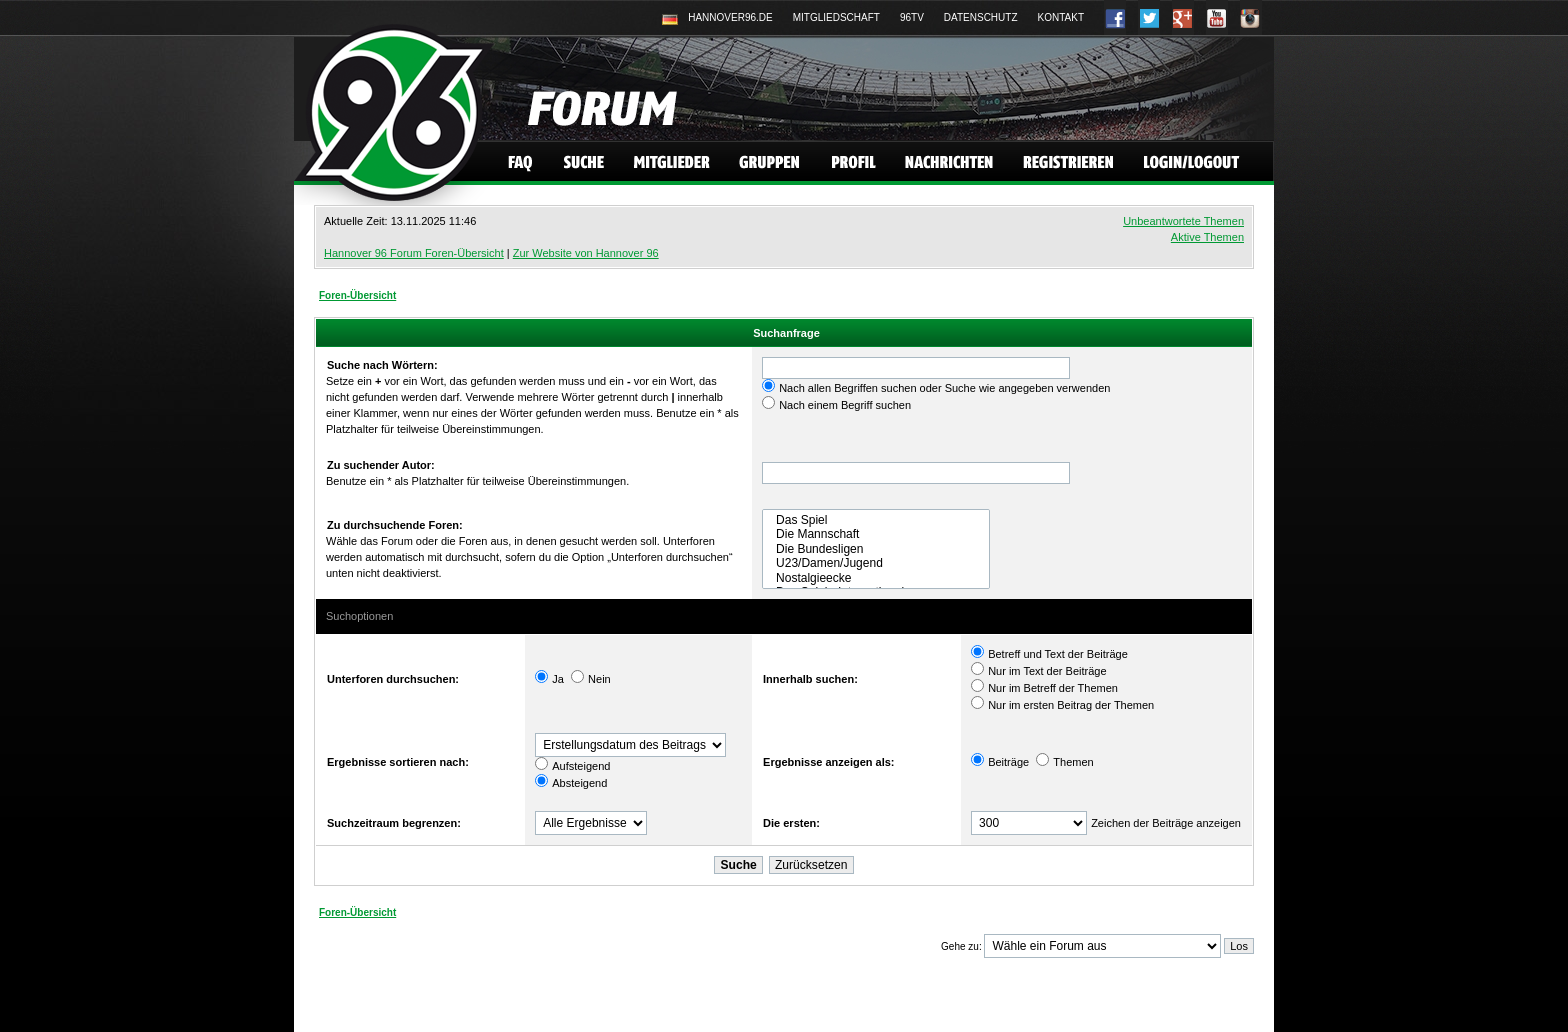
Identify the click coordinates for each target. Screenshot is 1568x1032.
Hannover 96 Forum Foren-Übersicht (414, 253)
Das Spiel (876, 520)
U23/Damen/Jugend (876, 563)
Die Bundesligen (876, 549)
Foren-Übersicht (357, 295)
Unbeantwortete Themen (1183, 221)
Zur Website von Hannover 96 (586, 253)
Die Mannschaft (876, 534)
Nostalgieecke (876, 578)
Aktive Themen (1207, 237)
